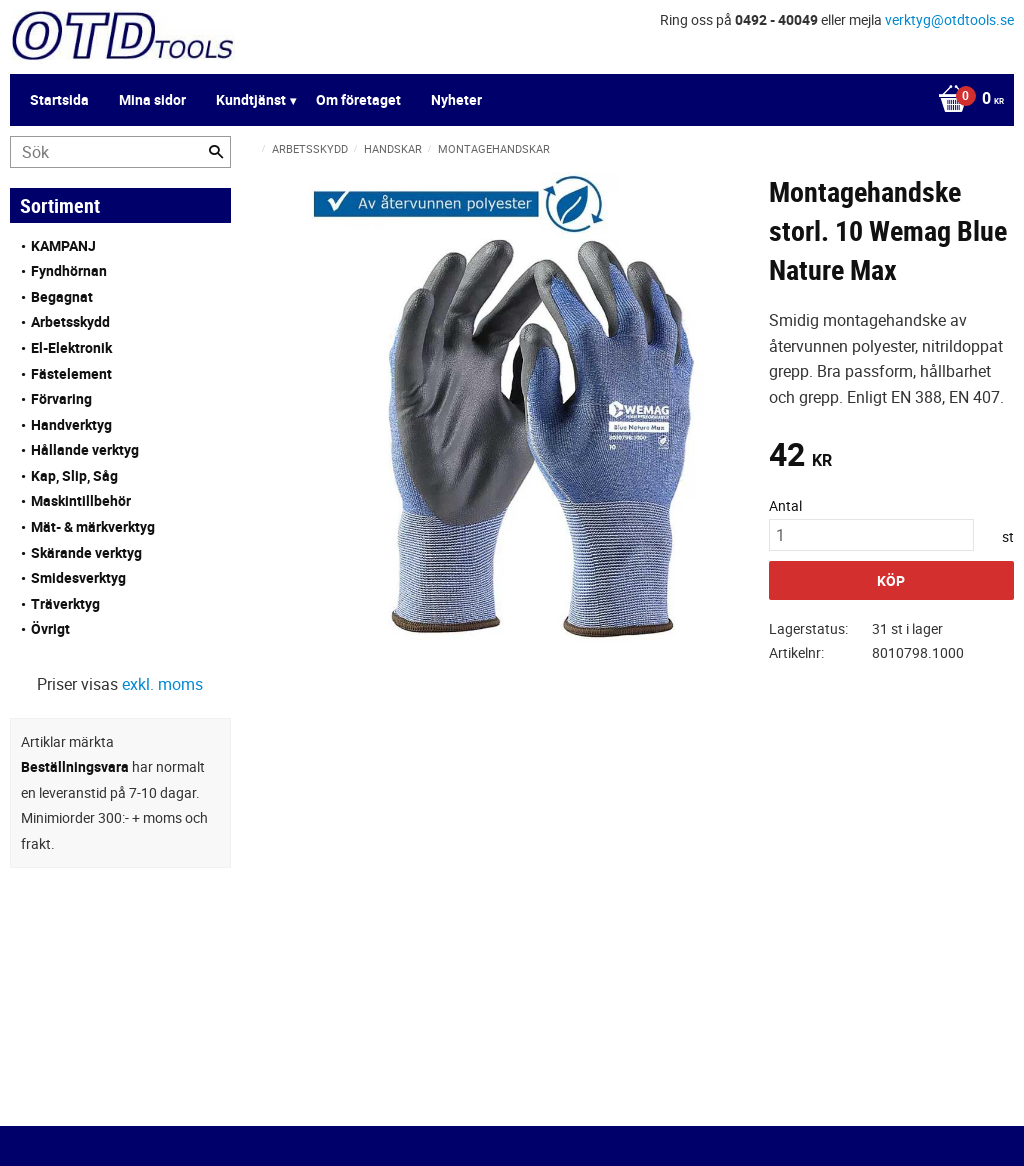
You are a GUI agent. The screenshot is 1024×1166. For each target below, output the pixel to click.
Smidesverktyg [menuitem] (78, 577)
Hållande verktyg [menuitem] (85, 449)
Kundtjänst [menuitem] (251, 99)
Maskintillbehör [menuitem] (81, 500)
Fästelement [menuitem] (71, 373)
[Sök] (216, 152)
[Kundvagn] (966, 100)
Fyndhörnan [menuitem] (69, 270)
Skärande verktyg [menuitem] (86, 552)
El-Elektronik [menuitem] (71, 347)
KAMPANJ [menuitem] (63, 245)
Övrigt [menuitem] (50, 628)
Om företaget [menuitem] (358, 99)
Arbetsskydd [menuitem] (70, 321)
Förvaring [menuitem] (61, 398)
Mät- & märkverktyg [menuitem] (93, 526)
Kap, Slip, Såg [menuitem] (74, 475)
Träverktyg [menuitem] (65, 603)
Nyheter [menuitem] (456, 99)
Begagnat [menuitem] (62, 296)
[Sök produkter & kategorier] (120, 152)
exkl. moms (162, 684)
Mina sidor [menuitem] (152, 99)
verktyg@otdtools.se (949, 19)
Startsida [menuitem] (59, 99)
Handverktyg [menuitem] (71, 424)
